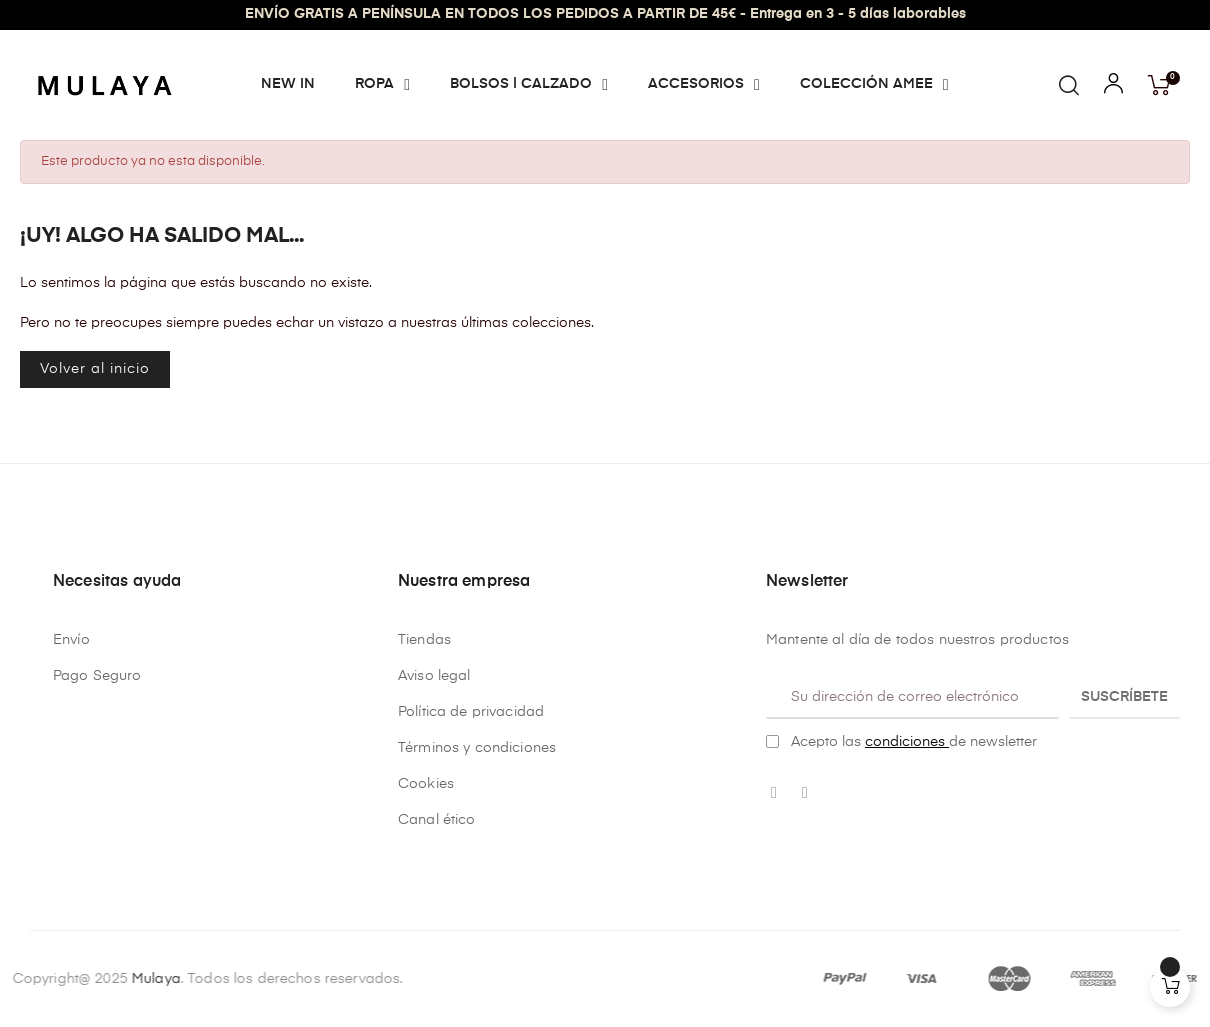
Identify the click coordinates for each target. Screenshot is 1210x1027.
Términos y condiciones (477, 748)
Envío (71, 640)
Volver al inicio (95, 369)
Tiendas (424, 640)
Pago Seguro (97, 676)
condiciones (907, 742)
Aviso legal (434, 676)
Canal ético (437, 820)
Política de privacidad (471, 712)
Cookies (426, 784)
